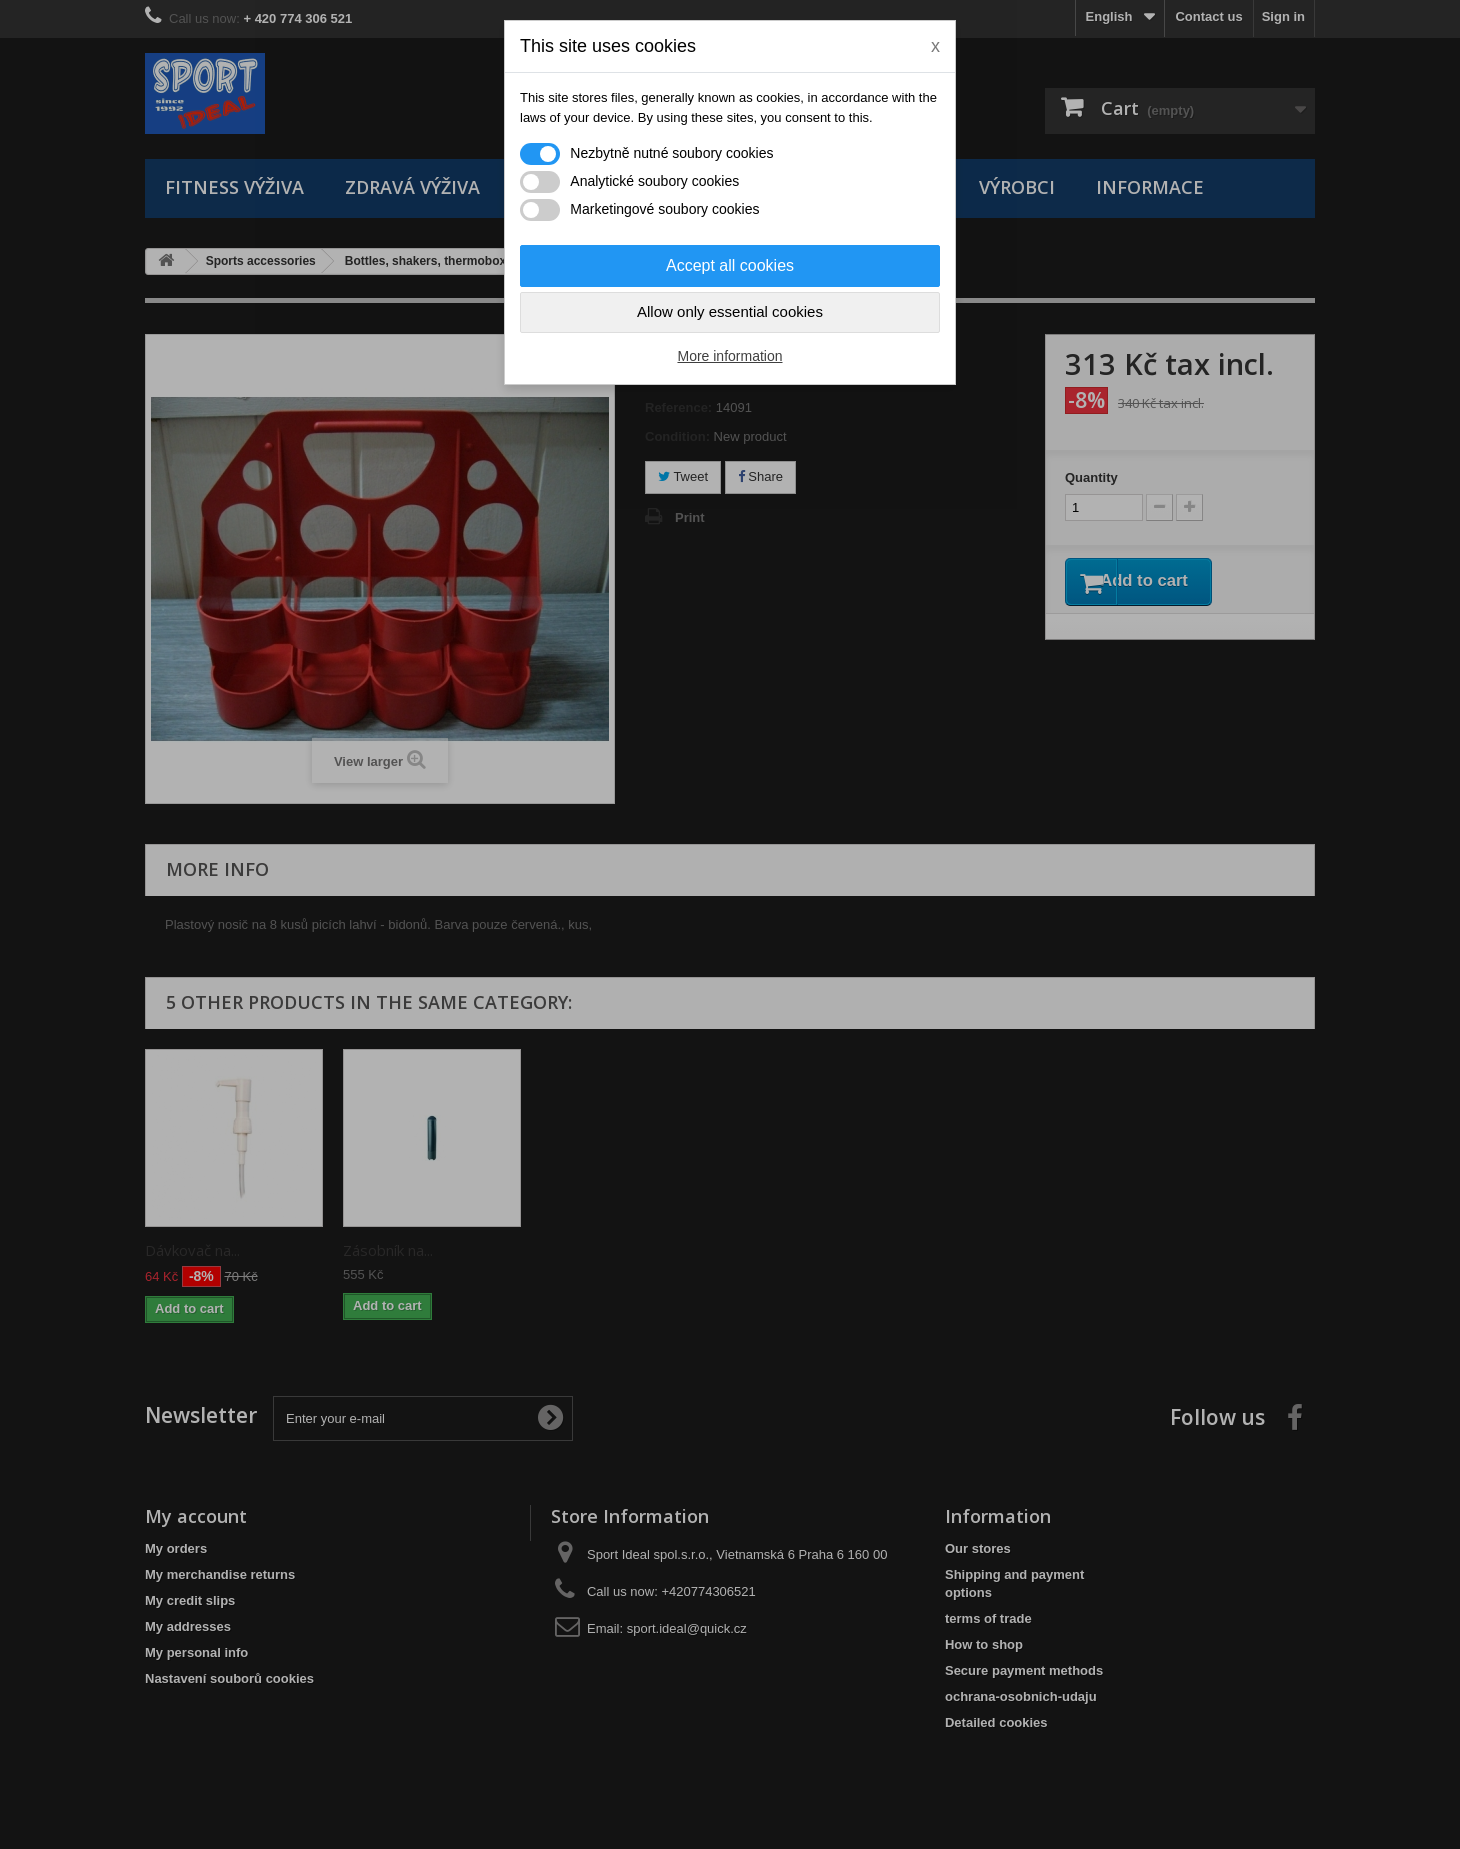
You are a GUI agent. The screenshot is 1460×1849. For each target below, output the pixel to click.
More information (729, 356)
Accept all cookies (730, 265)
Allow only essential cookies (730, 311)
